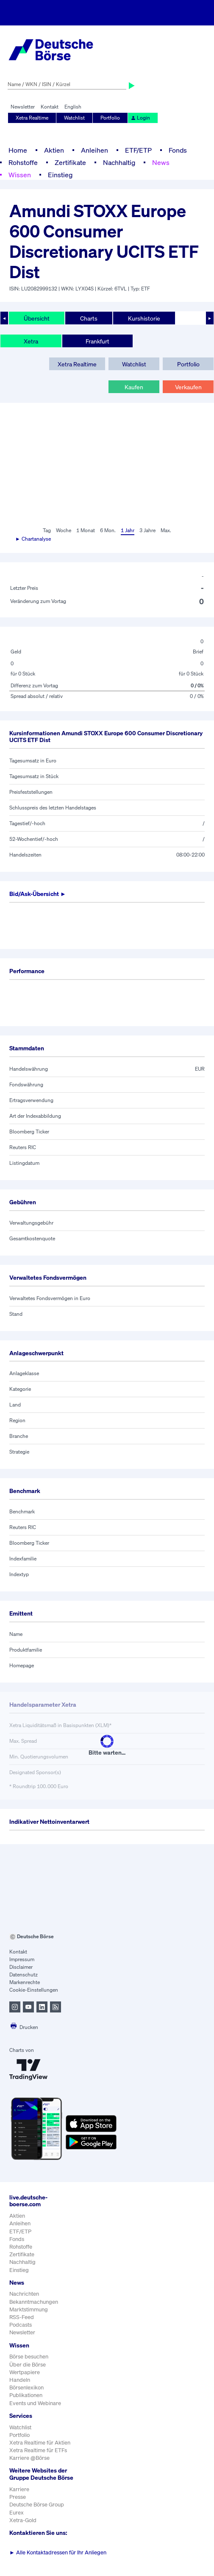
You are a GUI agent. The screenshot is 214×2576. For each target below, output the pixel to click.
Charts (88, 318)
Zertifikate (70, 162)
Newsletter (23, 106)
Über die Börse (27, 2364)
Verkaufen (188, 387)
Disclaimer (21, 1967)
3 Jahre (147, 530)
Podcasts (20, 2324)
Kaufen (134, 387)
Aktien (54, 150)
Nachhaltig (119, 162)
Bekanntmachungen (33, 2301)
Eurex (16, 2512)
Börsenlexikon (26, 2387)
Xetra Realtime (32, 117)
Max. (166, 530)
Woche (63, 530)
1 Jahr (127, 530)
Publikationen (25, 2395)
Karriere (19, 2489)
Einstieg (60, 174)
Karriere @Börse (29, 2458)
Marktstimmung (28, 2309)
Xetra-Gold (22, 2520)
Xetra (31, 341)
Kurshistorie (144, 318)
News (161, 162)
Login (140, 117)
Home (17, 150)
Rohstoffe (23, 162)
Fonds (178, 150)
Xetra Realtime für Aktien (39, 2442)
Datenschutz (23, 1974)
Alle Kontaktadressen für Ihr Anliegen (57, 2552)
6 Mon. (108, 530)
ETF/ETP (138, 150)
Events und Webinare (35, 2403)
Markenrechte (24, 1982)
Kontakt (49, 106)
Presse (17, 2497)
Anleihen (94, 150)
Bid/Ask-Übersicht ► (37, 894)
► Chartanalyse (33, 539)
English (72, 106)
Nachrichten (24, 2293)
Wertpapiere (24, 2372)
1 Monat (85, 530)
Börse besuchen (28, 2356)
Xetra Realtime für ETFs (38, 2450)
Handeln (19, 2379)
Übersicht (37, 318)
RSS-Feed (21, 2317)
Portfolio (110, 117)
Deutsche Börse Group (36, 2504)
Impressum (21, 1959)
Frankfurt (97, 341)
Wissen (19, 174)
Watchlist (74, 117)
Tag (47, 530)
